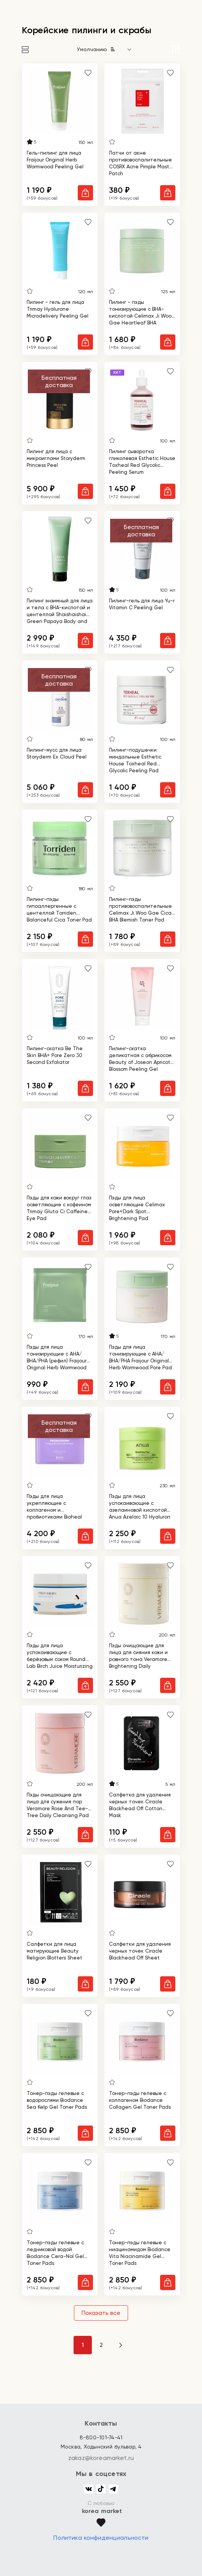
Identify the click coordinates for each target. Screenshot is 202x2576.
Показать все (101, 2312)
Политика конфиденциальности (100, 2537)
